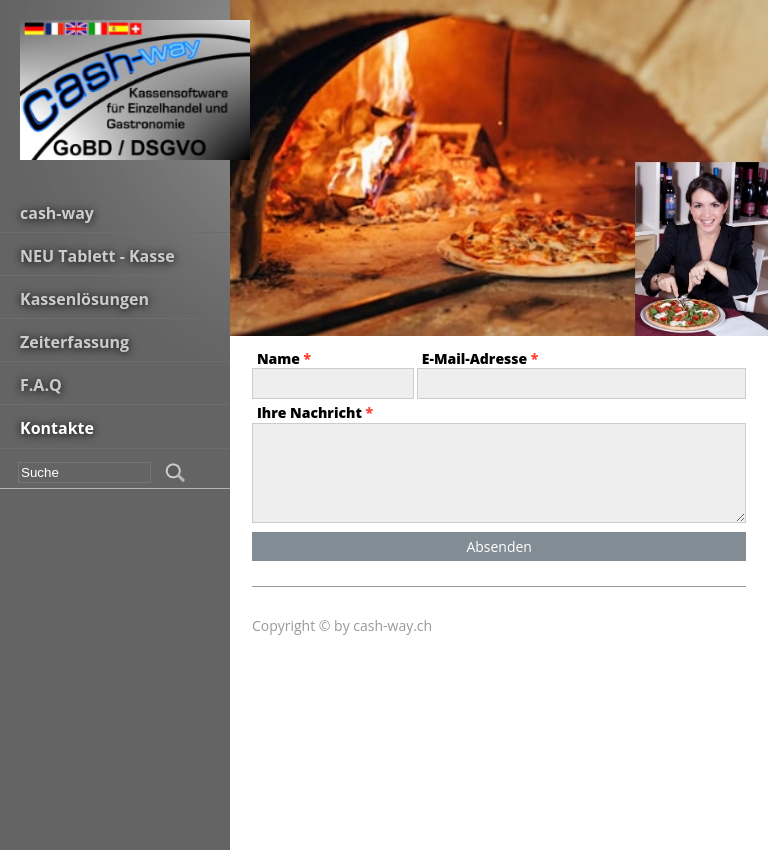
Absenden (499, 546)
